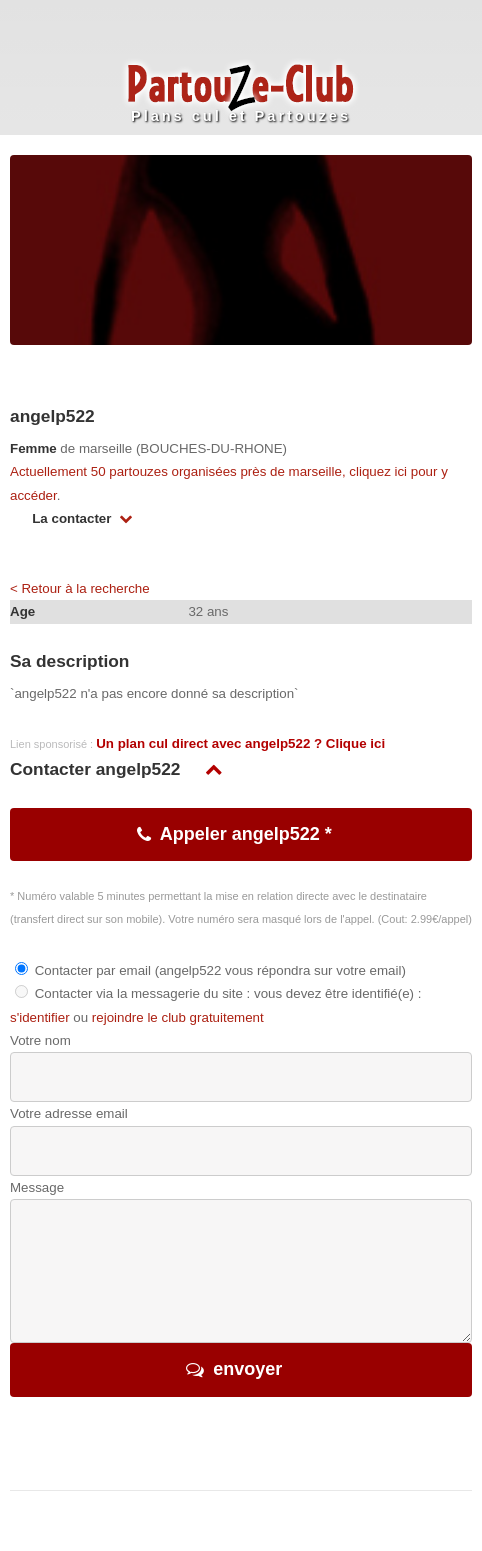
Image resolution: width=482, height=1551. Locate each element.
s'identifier (40, 1017)
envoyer (247, 1369)
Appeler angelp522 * (246, 834)
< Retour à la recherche (80, 588)
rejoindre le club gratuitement (178, 1017)
